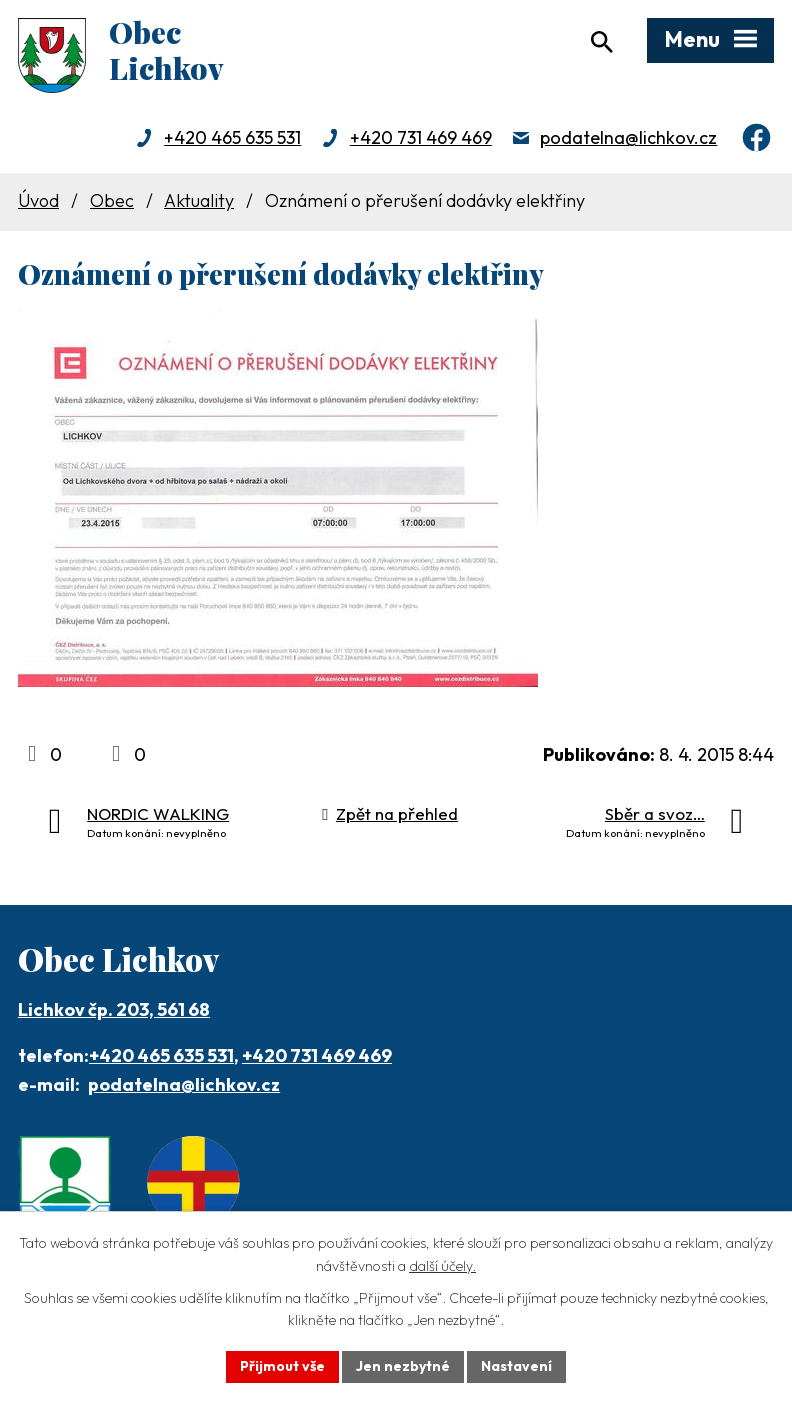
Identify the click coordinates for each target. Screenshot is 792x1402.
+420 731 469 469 (421, 137)
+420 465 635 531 (232, 137)
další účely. (442, 1266)
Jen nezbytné (403, 1366)
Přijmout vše (282, 1366)
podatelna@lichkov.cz (628, 137)
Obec (112, 200)
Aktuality (199, 200)
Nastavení (516, 1366)
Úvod (38, 200)
